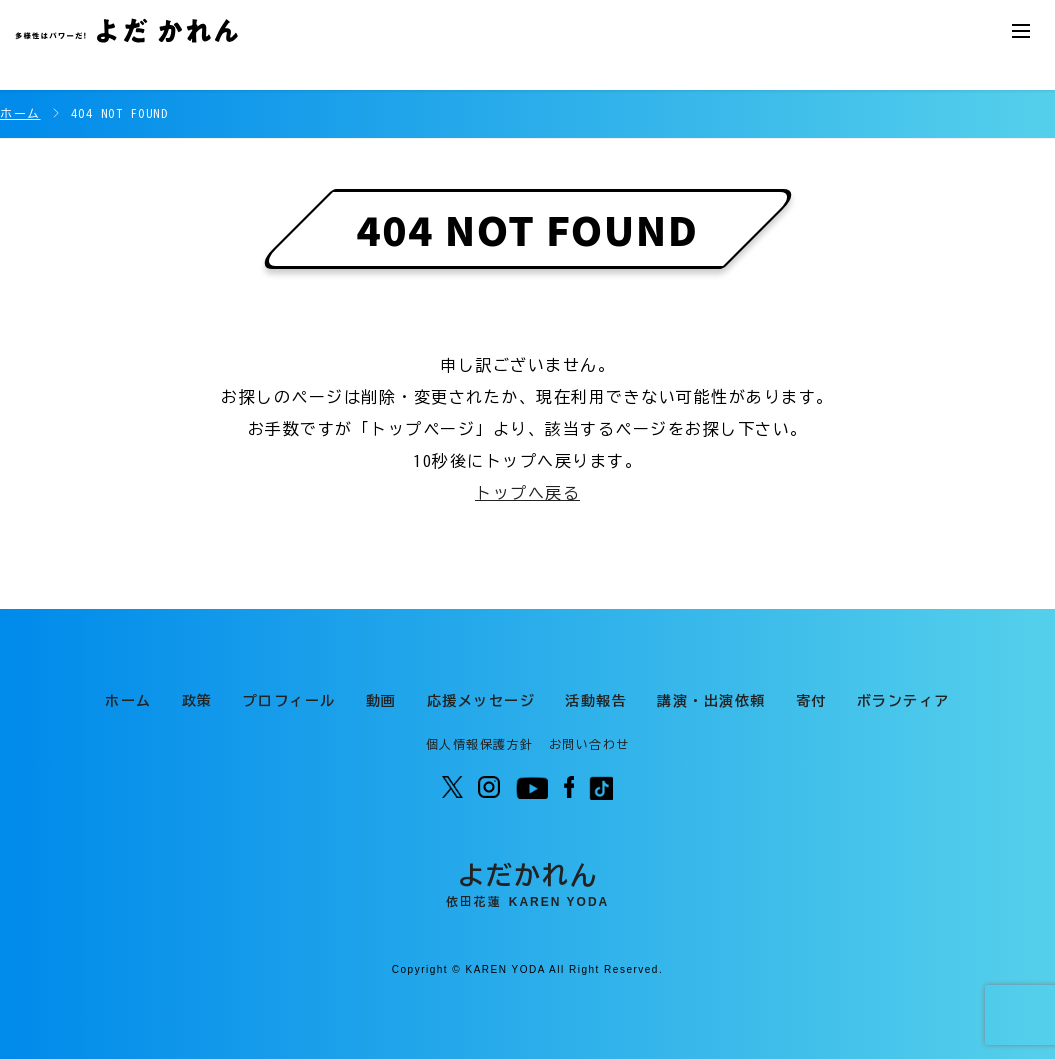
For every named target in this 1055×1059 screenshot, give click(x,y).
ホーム (20, 113)
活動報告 (596, 701)
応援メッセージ (481, 701)
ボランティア (903, 701)
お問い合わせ (589, 744)
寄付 (811, 701)
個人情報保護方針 (480, 744)
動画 (381, 701)
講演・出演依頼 (711, 701)
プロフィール (289, 701)
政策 (197, 701)
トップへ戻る (527, 493)
